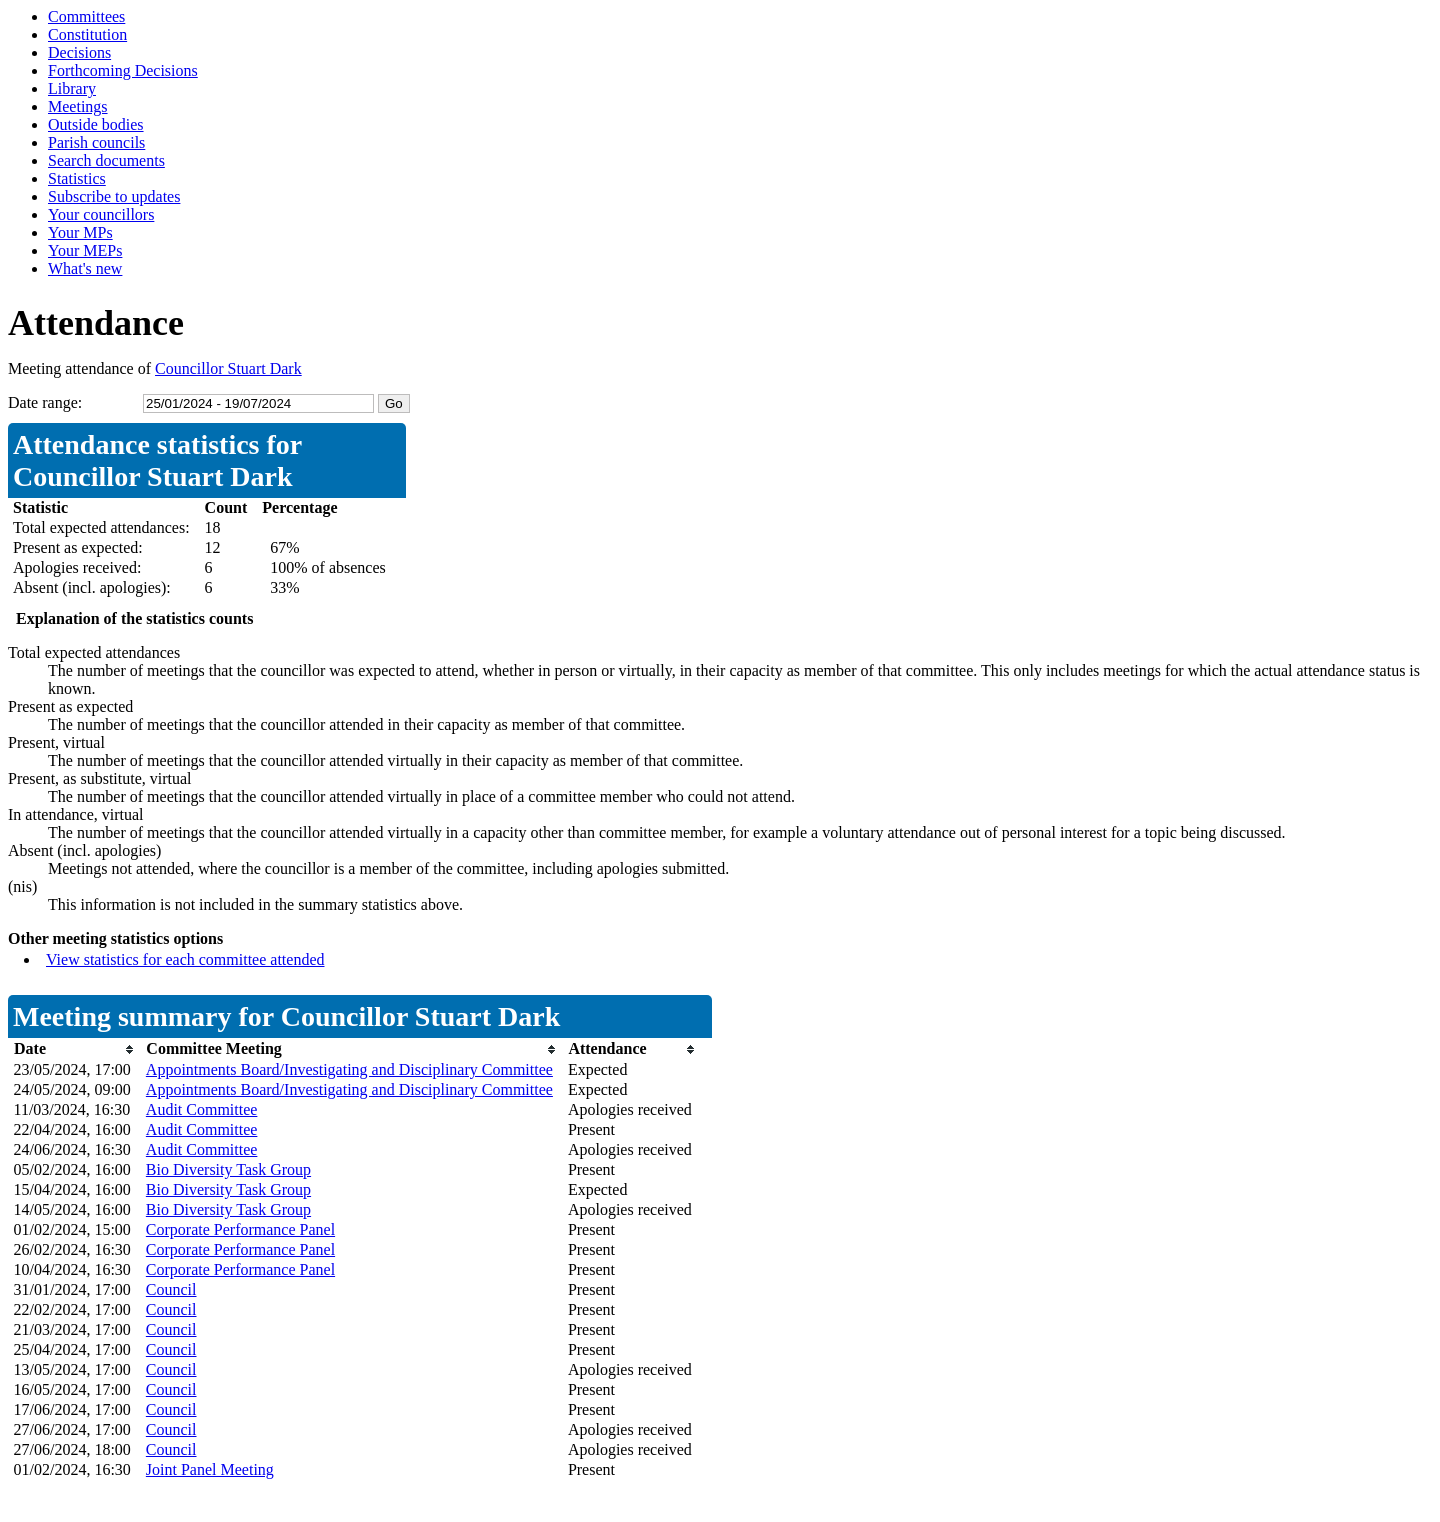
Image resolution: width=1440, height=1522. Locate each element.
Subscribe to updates (114, 196)
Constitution (87, 34)
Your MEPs (85, 250)
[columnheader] (75, 1049)
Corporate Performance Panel (240, 1229)
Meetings (78, 106)
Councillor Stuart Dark (228, 368)
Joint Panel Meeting (210, 1469)
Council (171, 1289)
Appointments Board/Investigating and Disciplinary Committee (349, 1069)
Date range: (45, 402)
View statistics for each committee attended (185, 959)
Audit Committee (202, 1109)
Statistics (77, 178)
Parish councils (96, 142)
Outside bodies (96, 124)
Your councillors (101, 214)
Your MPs (80, 232)
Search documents (106, 160)
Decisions (79, 52)
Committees (86, 16)
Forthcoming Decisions (123, 70)
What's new (85, 268)
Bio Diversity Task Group (228, 1169)
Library (72, 88)
